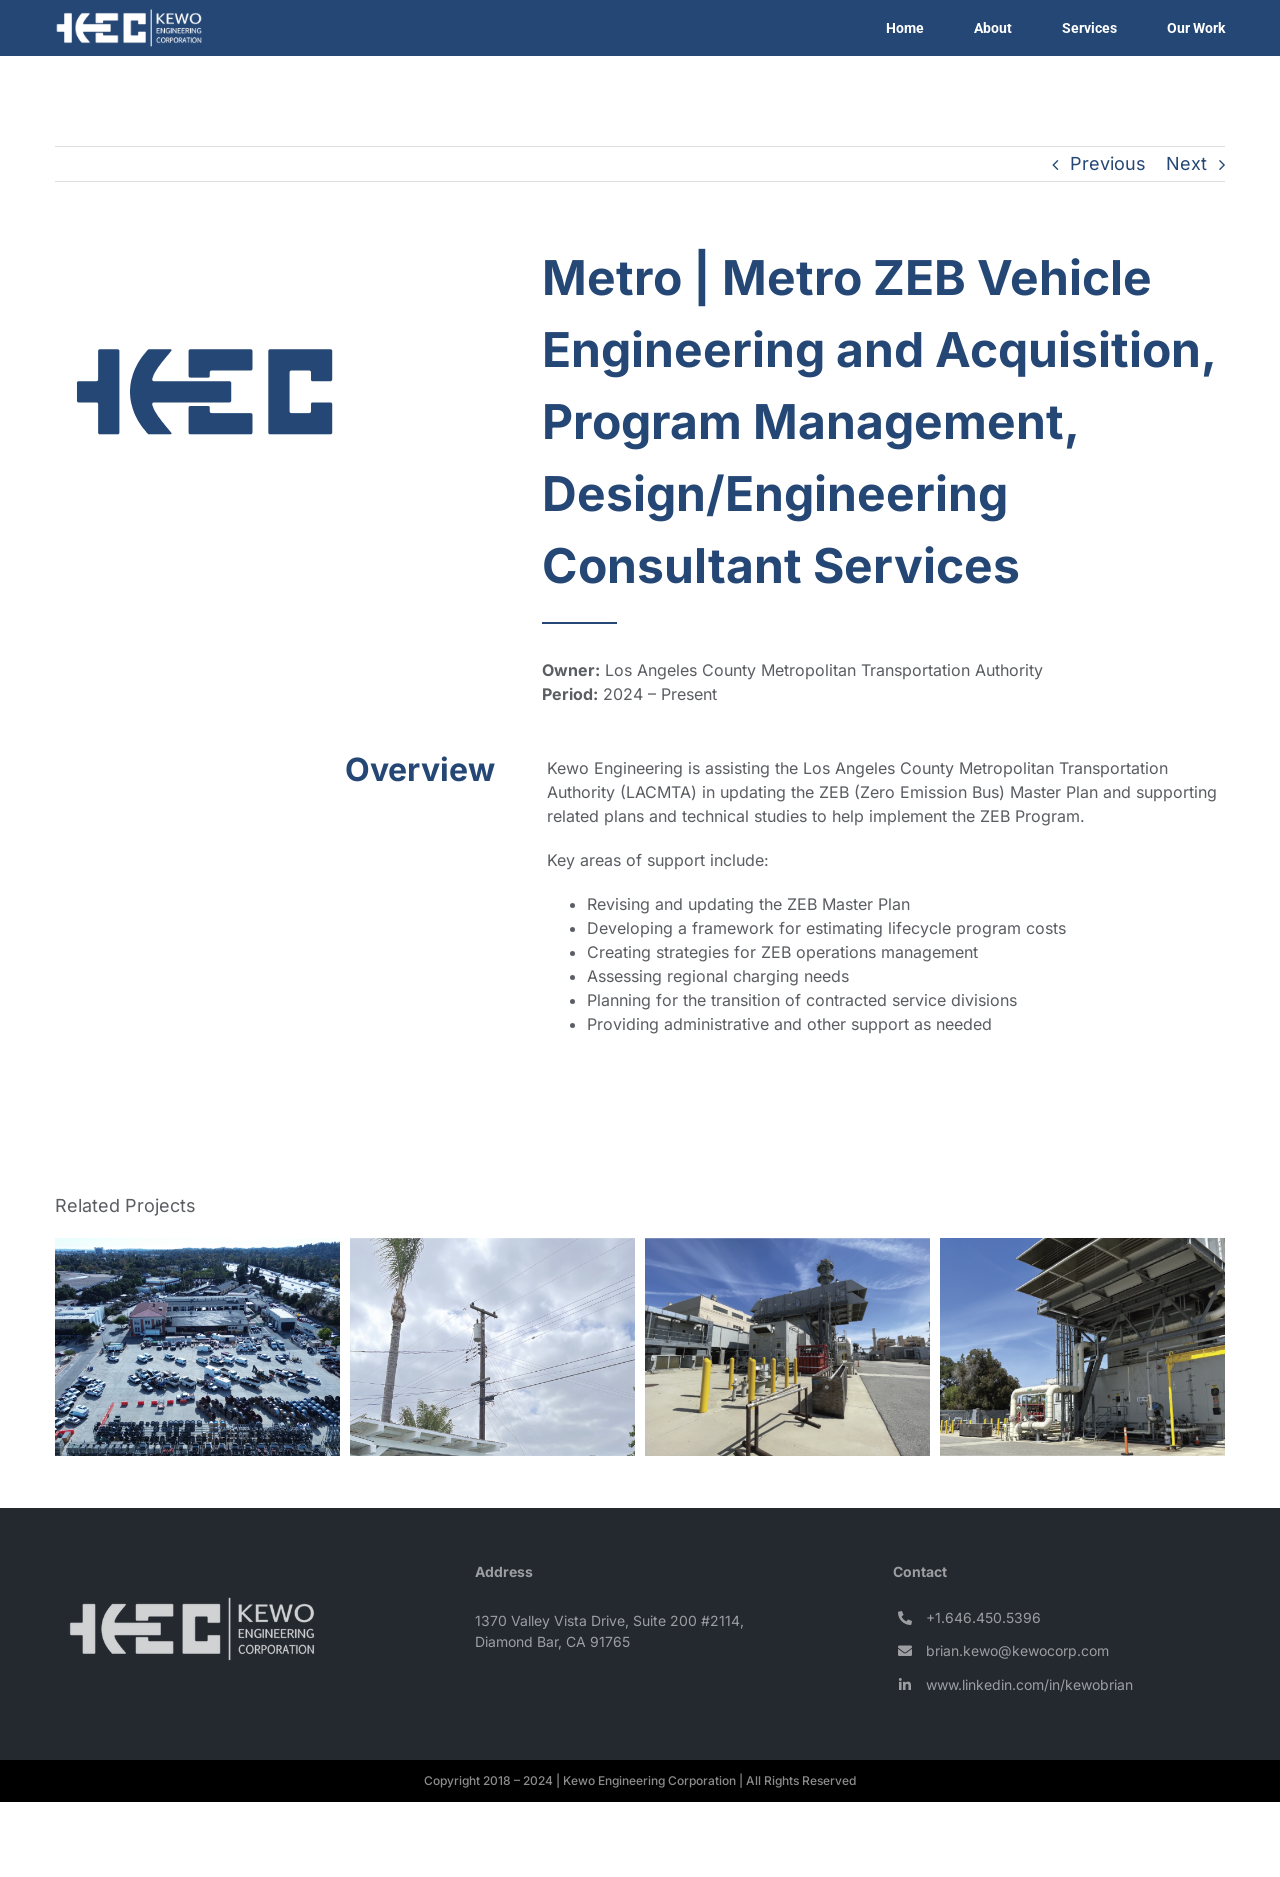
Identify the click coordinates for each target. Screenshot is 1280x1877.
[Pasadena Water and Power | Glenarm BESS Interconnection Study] (787, 1345)
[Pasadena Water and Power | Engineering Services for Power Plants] (1082, 1345)
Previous (1108, 163)
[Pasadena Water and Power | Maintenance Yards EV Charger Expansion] (197, 1345)
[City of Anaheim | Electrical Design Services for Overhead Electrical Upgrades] (492, 1345)
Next (1186, 163)
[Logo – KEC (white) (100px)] (192, 1605)
